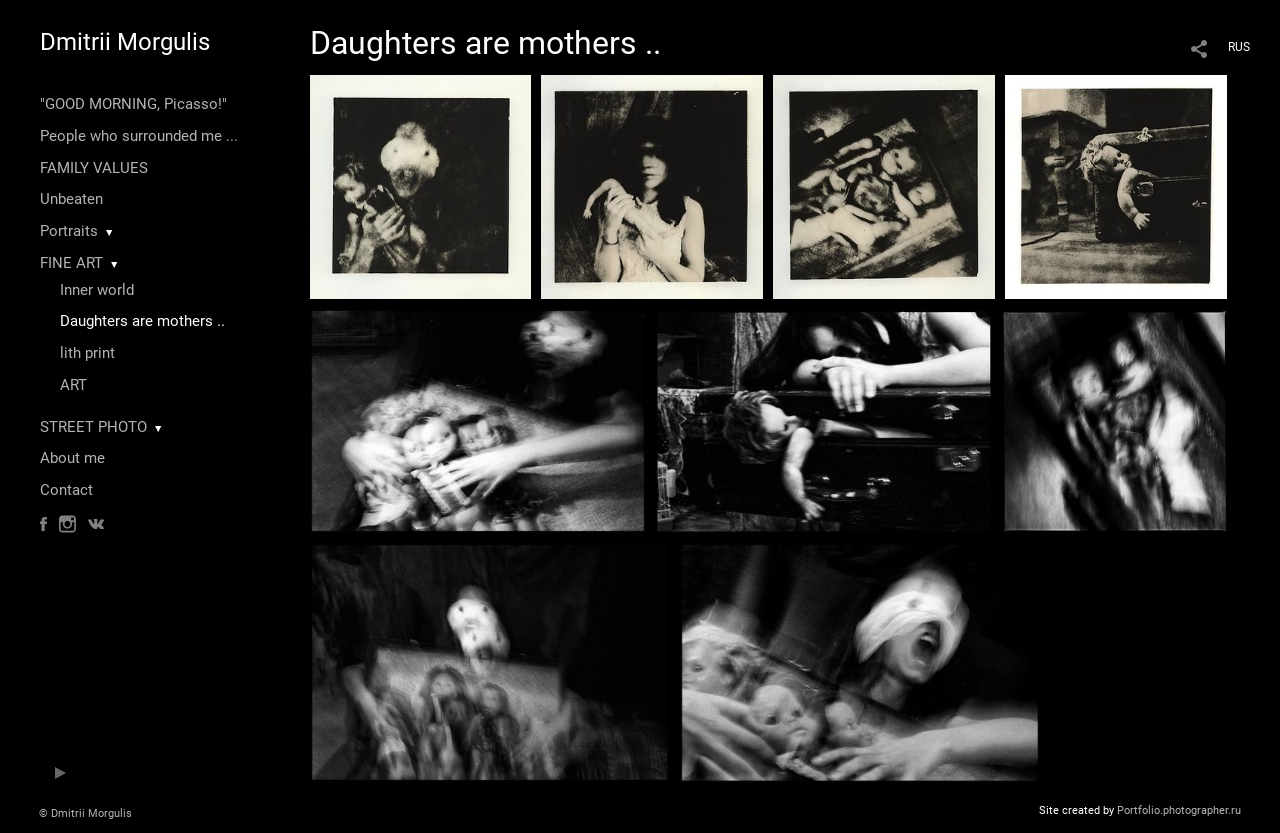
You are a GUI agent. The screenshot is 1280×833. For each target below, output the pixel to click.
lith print (87, 353)
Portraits (69, 231)
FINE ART (71, 263)
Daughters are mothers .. (142, 321)
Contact (66, 490)
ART (73, 385)
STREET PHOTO (93, 427)
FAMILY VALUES (94, 168)
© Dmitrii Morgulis (85, 813)
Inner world (97, 290)
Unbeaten (71, 199)
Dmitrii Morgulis (125, 42)
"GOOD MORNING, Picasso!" (133, 104)
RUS (1239, 47)
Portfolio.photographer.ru (1179, 810)
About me (72, 458)
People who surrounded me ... (139, 136)
